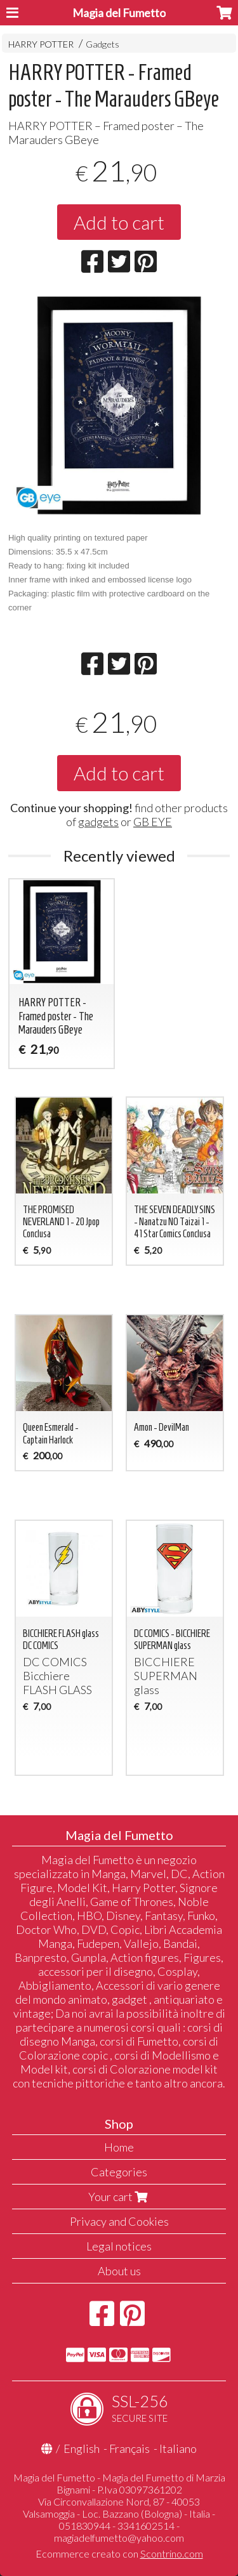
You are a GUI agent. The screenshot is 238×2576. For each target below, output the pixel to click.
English (81, 2448)
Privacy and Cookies (119, 2221)
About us (119, 2271)
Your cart (119, 2197)
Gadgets (102, 44)
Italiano (178, 2448)
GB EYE (152, 822)
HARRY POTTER (41, 44)
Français (129, 2448)
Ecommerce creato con (119, 2553)
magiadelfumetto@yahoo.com (119, 2538)
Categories (119, 2172)
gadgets (98, 822)
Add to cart (119, 222)
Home (119, 2147)
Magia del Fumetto (119, 13)
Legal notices (119, 2246)
